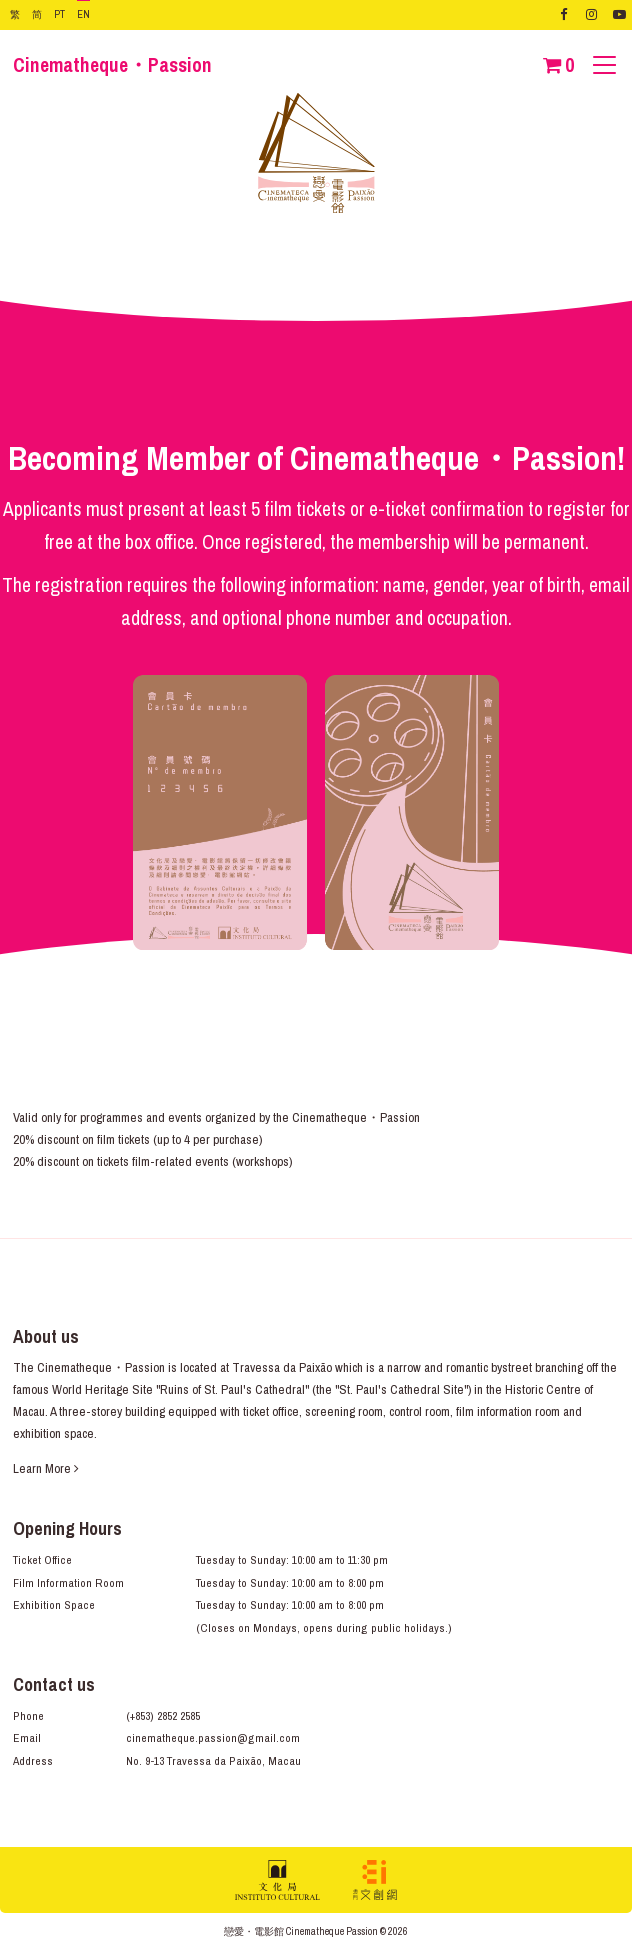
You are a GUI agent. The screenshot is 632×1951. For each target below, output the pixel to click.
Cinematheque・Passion (112, 65)
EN (83, 14)
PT (59, 14)
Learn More (46, 1468)
